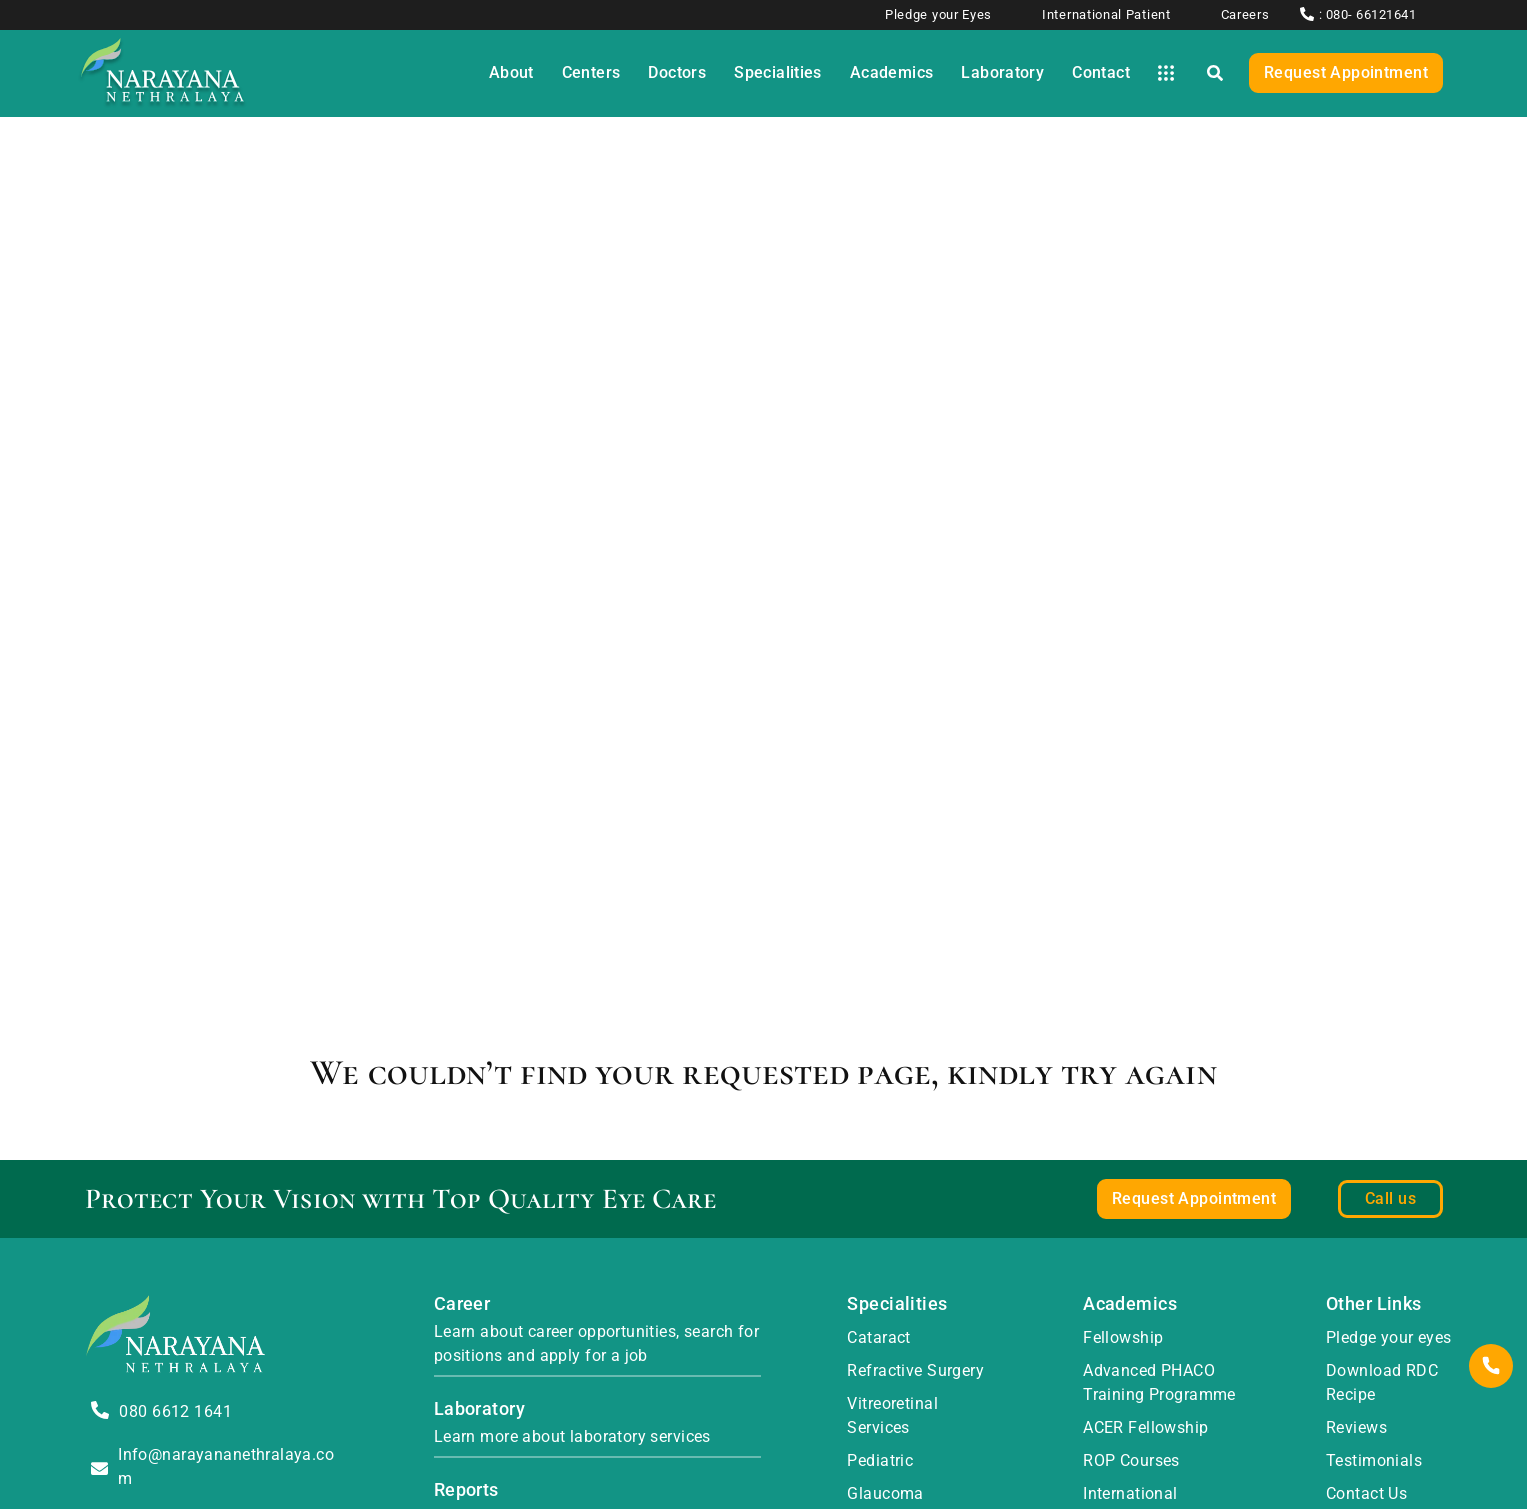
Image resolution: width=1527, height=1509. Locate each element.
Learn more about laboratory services (572, 1436)
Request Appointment (1346, 72)
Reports (466, 1489)
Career (462, 1303)
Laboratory (479, 1408)
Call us (1390, 1198)
